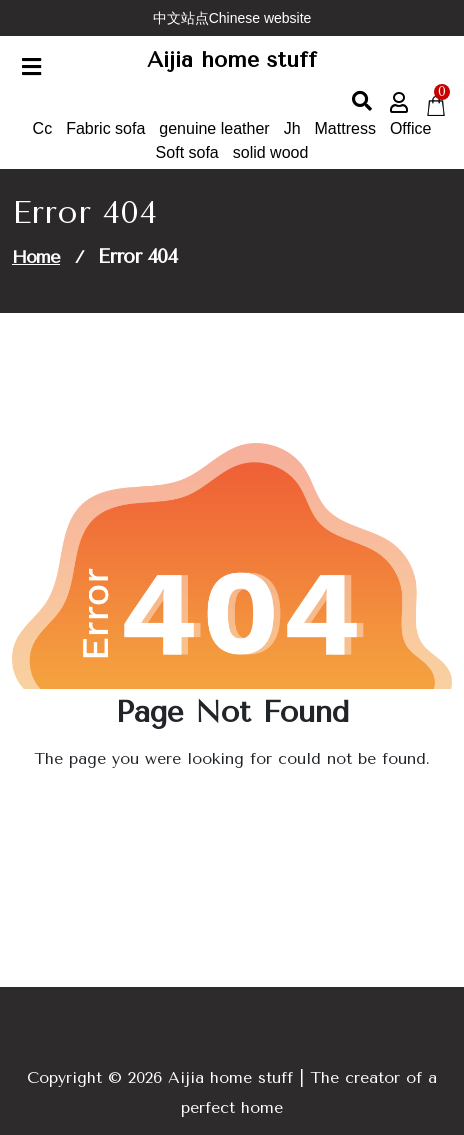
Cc (43, 128)
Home (36, 257)
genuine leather (214, 128)
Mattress (345, 128)
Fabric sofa (105, 128)
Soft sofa (187, 152)
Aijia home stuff (232, 60)
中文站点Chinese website (232, 18)
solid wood (271, 152)
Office (411, 128)
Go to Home (225, 814)
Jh (292, 128)
